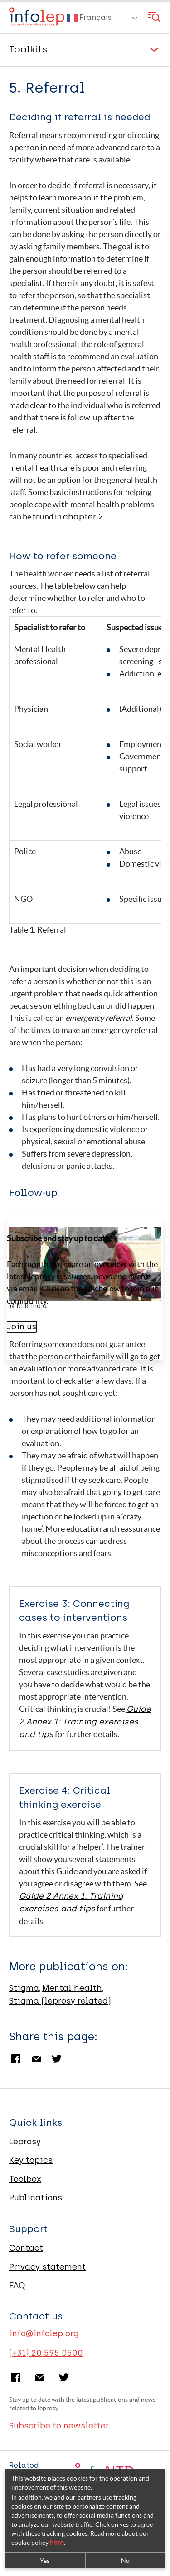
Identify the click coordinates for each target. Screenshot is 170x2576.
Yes (44, 2560)
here (57, 2543)
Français (89, 18)
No (125, 2560)
